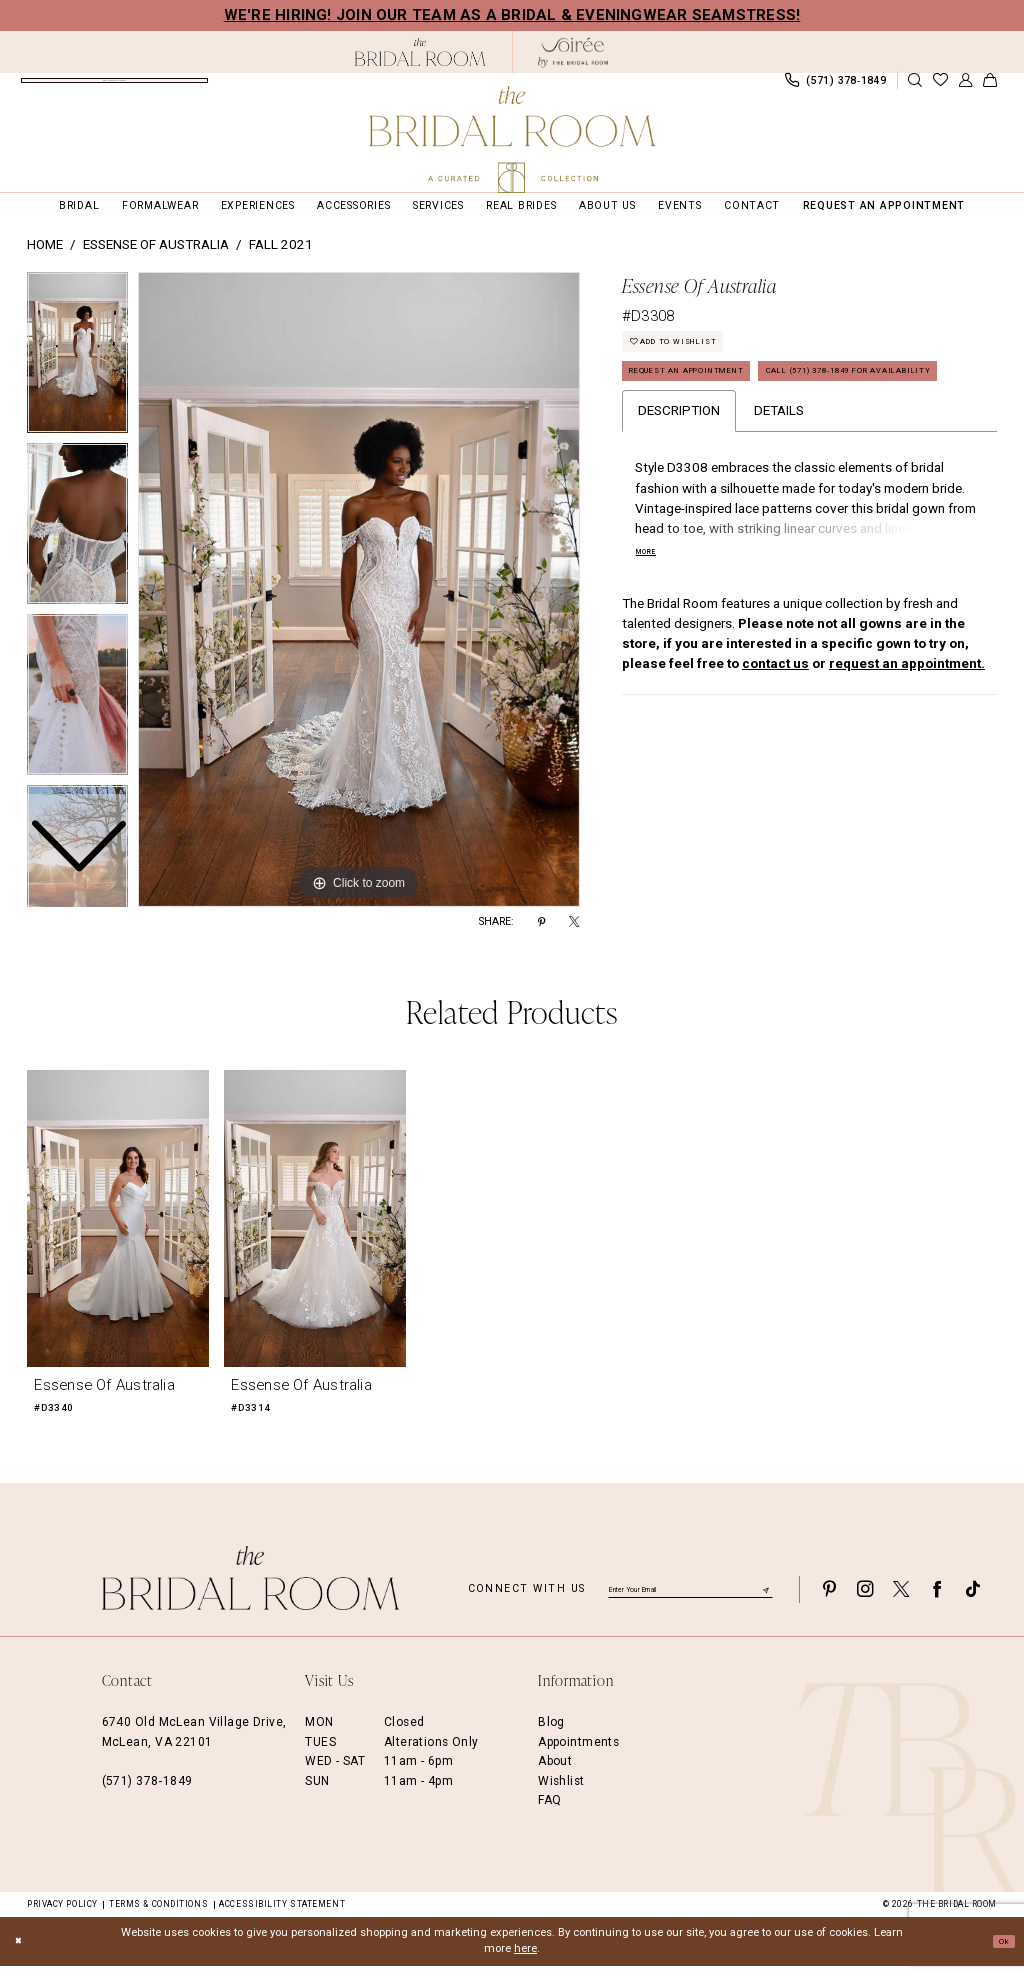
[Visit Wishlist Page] (940, 87)
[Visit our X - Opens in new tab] (901, 1602)
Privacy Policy (62, 1917)
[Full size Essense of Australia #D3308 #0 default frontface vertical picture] (359, 603)
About (555, 1775)
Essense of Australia (156, 258)
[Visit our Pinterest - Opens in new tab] (829, 1602)
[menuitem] (114, 87)
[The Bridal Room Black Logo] (420, 52)
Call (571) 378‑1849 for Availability (751, 442)
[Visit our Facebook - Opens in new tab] (937, 1602)
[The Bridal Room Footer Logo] (251, 1591)
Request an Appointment (714, 402)
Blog (551, 1736)
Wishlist (561, 1794)
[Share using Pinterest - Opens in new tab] (541, 936)
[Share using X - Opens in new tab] (574, 936)
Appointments (578, 1755)
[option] (77, 541)
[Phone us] (835, 87)
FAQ (549, 1813)
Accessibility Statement (282, 1917)
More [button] (651, 629)
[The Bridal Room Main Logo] (512, 139)
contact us (775, 740)
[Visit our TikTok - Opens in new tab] (973, 1602)
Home (45, 258)
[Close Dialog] (22, 1954)
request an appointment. (907, 740)
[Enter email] (690, 1602)
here (525, 1961)
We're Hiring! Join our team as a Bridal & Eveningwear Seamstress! (512, 15)
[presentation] (118, 1231)
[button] (965, 87)
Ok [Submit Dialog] (999, 1952)
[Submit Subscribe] (765, 1602)
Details (779, 486)
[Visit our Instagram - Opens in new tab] (865, 1602)
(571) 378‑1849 (147, 1794)
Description (679, 486)
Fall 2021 (281, 258)
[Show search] (915, 87)
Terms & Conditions (158, 1917)
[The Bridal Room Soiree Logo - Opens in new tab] (573, 52)
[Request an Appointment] (114, 87)
